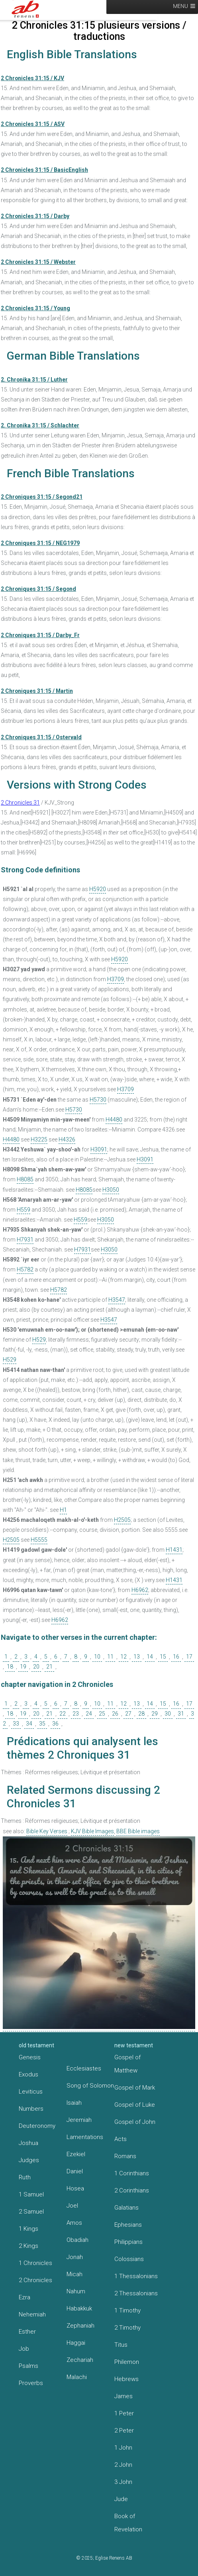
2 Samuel (31, 2211)
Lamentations (85, 2137)
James (123, 2396)
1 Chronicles (35, 2263)
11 (110, 1656)
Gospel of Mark (134, 2087)
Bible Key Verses (46, 1831)
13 (136, 1656)
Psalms (28, 2365)
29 (154, 1713)
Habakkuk (79, 2308)
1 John (123, 2447)
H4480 (114, 1119)
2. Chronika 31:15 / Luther (34, 379)
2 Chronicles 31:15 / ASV (33, 124)
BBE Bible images (138, 1831)
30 (168, 1713)
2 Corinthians (131, 2190)
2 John (123, 2464)
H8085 (25, 1179)
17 (189, 1656)
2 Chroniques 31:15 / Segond (38, 589)
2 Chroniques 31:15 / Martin (37, 691)
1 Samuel (31, 2194)
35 (42, 1723)
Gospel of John (134, 2121)
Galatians (126, 2207)
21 (49, 1666)
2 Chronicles (35, 2280)
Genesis (30, 2057)
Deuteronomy (37, 2125)
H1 (63, 1510)
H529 (39, 1339)
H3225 (39, 1139)
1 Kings (28, 2228)
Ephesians (128, 2224)
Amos (74, 2222)
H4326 (67, 1139)
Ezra (24, 2297)
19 (23, 1666)
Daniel (75, 2171)
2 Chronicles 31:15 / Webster (38, 262)
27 (128, 1713)
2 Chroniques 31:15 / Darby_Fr (40, 635)
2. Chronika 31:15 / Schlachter (40, 425)
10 (97, 1656)
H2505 (122, 1520)
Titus (120, 2344)
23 (76, 1713)
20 (36, 1666)
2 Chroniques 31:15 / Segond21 (41, 497)
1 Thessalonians (136, 2276)
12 (123, 1656)
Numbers (31, 2108)
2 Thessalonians (136, 2293)
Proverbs (31, 2383)
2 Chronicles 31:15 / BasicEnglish (44, 170)
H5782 (25, 1269)
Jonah (75, 2257)
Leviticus (31, 2091)
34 (29, 1723)
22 (62, 1713)
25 (102, 1713)
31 (181, 1713)
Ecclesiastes (84, 2068)
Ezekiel (76, 2154)
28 (141, 1713)
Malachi (77, 2377)
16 (176, 1656)
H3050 (110, 1190)
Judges (29, 2160)
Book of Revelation (128, 2523)
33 (16, 1723)
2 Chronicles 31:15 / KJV (32, 78)
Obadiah (77, 2239)
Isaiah (74, 2102)
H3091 (98, 1149)
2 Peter (124, 2430)
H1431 (174, 1550)
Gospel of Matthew (127, 2064)
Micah (74, 2274)
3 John (123, 2481)
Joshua (28, 2143)
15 (163, 1656)
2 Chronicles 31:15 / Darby (35, 216)
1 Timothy (127, 2310)
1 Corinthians (131, 2173)
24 (89, 1713)
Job (24, 2348)
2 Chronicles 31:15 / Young (35, 308)
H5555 (39, 1540)
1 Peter (124, 2413)
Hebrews (126, 2379)
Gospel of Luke (134, 2104)
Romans (125, 2156)
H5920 (97, 889)
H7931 (25, 1239)
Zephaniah (80, 2325)
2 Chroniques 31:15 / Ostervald (41, 737)
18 (10, 1666)
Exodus (28, 2074)
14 (150, 1656)
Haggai (76, 2342)
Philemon (126, 2361)
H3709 (115, 979)
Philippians (128, 2241)
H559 (23, 1209)
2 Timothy (127, 2327)
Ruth (25, 2177)
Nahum (76, 2291)
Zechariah (80, 2359)
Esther (27, 2331)
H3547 (116, 1300)
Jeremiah (79, 2119)
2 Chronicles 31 (20, 802)
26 (115, 1713)
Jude (121, 2499)
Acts (120, 2139)
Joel (72, 2205)
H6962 (139, 1590)
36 (55, 1723)
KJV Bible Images (92, 1831)
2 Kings (28, 2245)
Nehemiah (32, 2314)
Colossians (129, 2259)
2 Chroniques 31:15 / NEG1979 (40, 543)
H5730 (98, 1099)
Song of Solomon (90, 2085)
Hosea (75, 2188)
